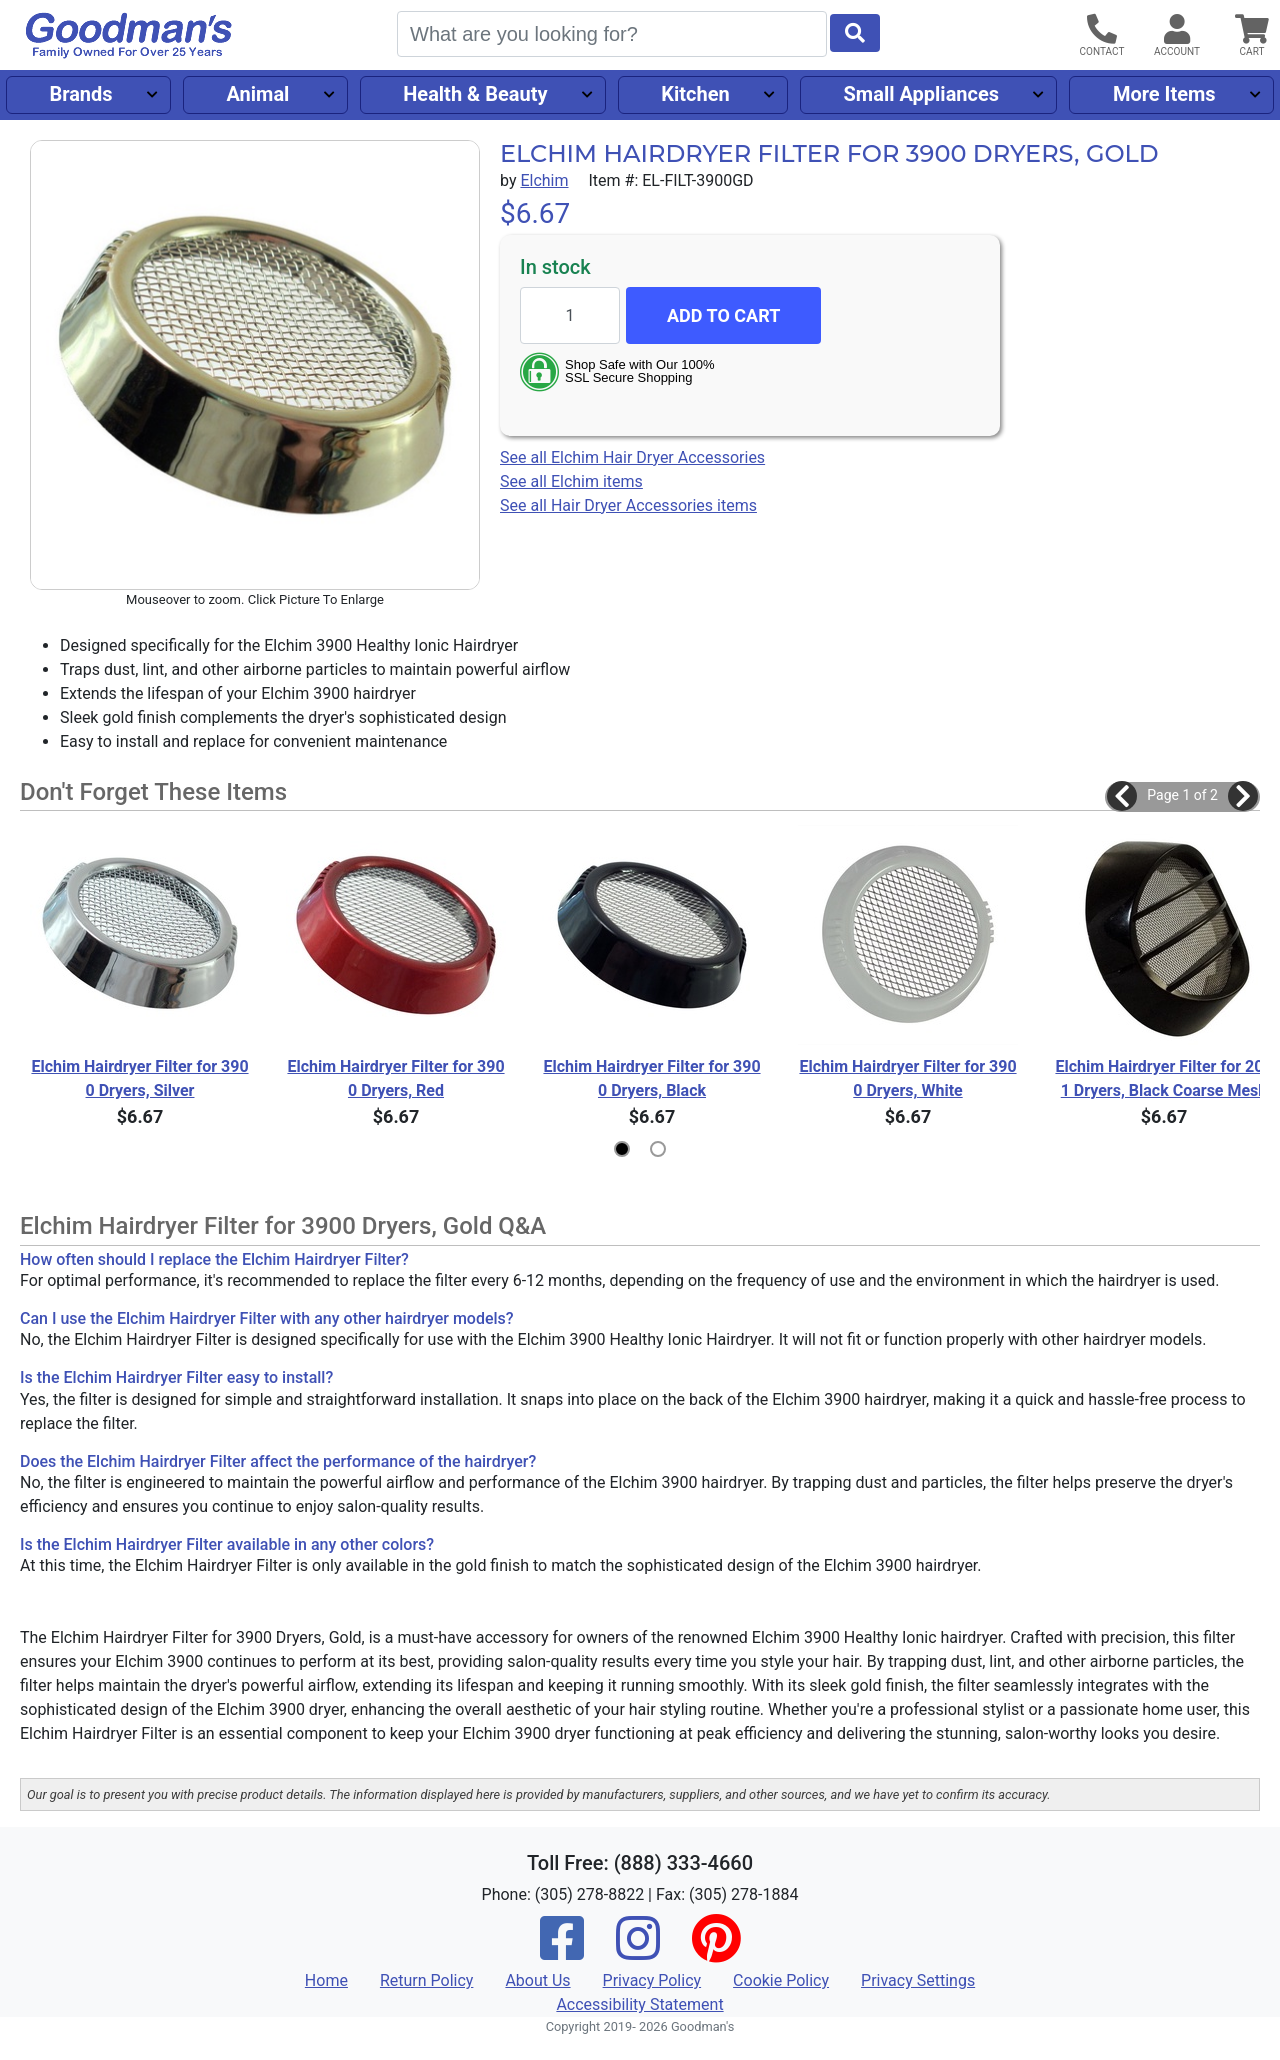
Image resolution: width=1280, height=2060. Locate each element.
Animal (257, 94)
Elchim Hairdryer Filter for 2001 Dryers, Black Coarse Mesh (1163, 1078)
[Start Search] (855, 33)
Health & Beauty (475, 94)
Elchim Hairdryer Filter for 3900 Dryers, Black (651, 1078)
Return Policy (426, 1980)
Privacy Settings (918, 1980)
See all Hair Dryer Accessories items (628, 505)
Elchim (544, 180)
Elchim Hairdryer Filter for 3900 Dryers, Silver (139, 1078)
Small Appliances (922, 94)
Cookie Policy (781, 1980)
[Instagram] (638, 1951)
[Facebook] (562, 1951)
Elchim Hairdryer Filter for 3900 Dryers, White (907, 1078)
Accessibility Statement (639, 2004)
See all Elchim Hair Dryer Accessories (632, 457)
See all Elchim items (571, 481)
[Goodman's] (129, 35)
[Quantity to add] (570, 315)
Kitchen (695, 94)
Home (326, 1980)
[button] (1122, 796)
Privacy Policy (652, 1980)
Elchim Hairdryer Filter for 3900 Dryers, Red (395, 1078)
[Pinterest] (716, 1951)
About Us (537, 1980)
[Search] (612, 34)
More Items (1164, 94)
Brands (80, 94)
